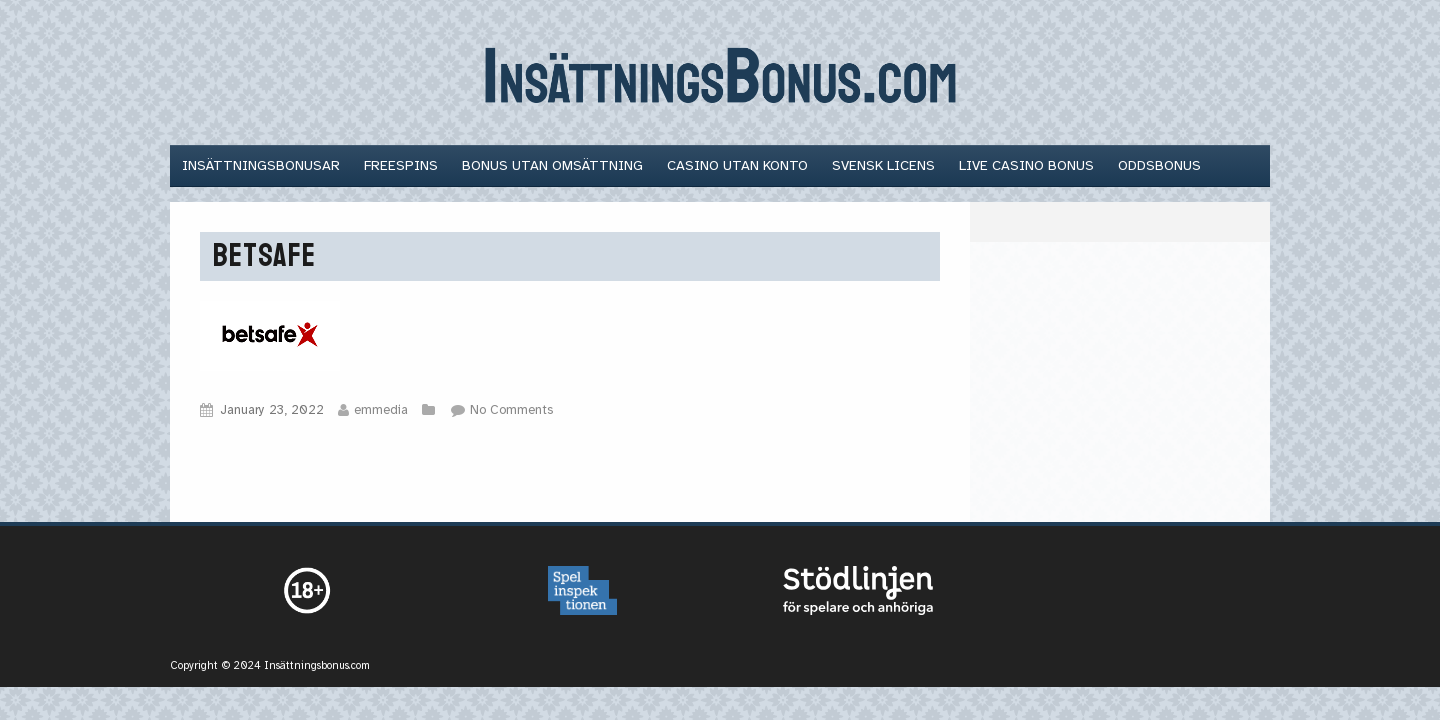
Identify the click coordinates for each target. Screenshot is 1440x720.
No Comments (511, 410)
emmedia (381, 410)
